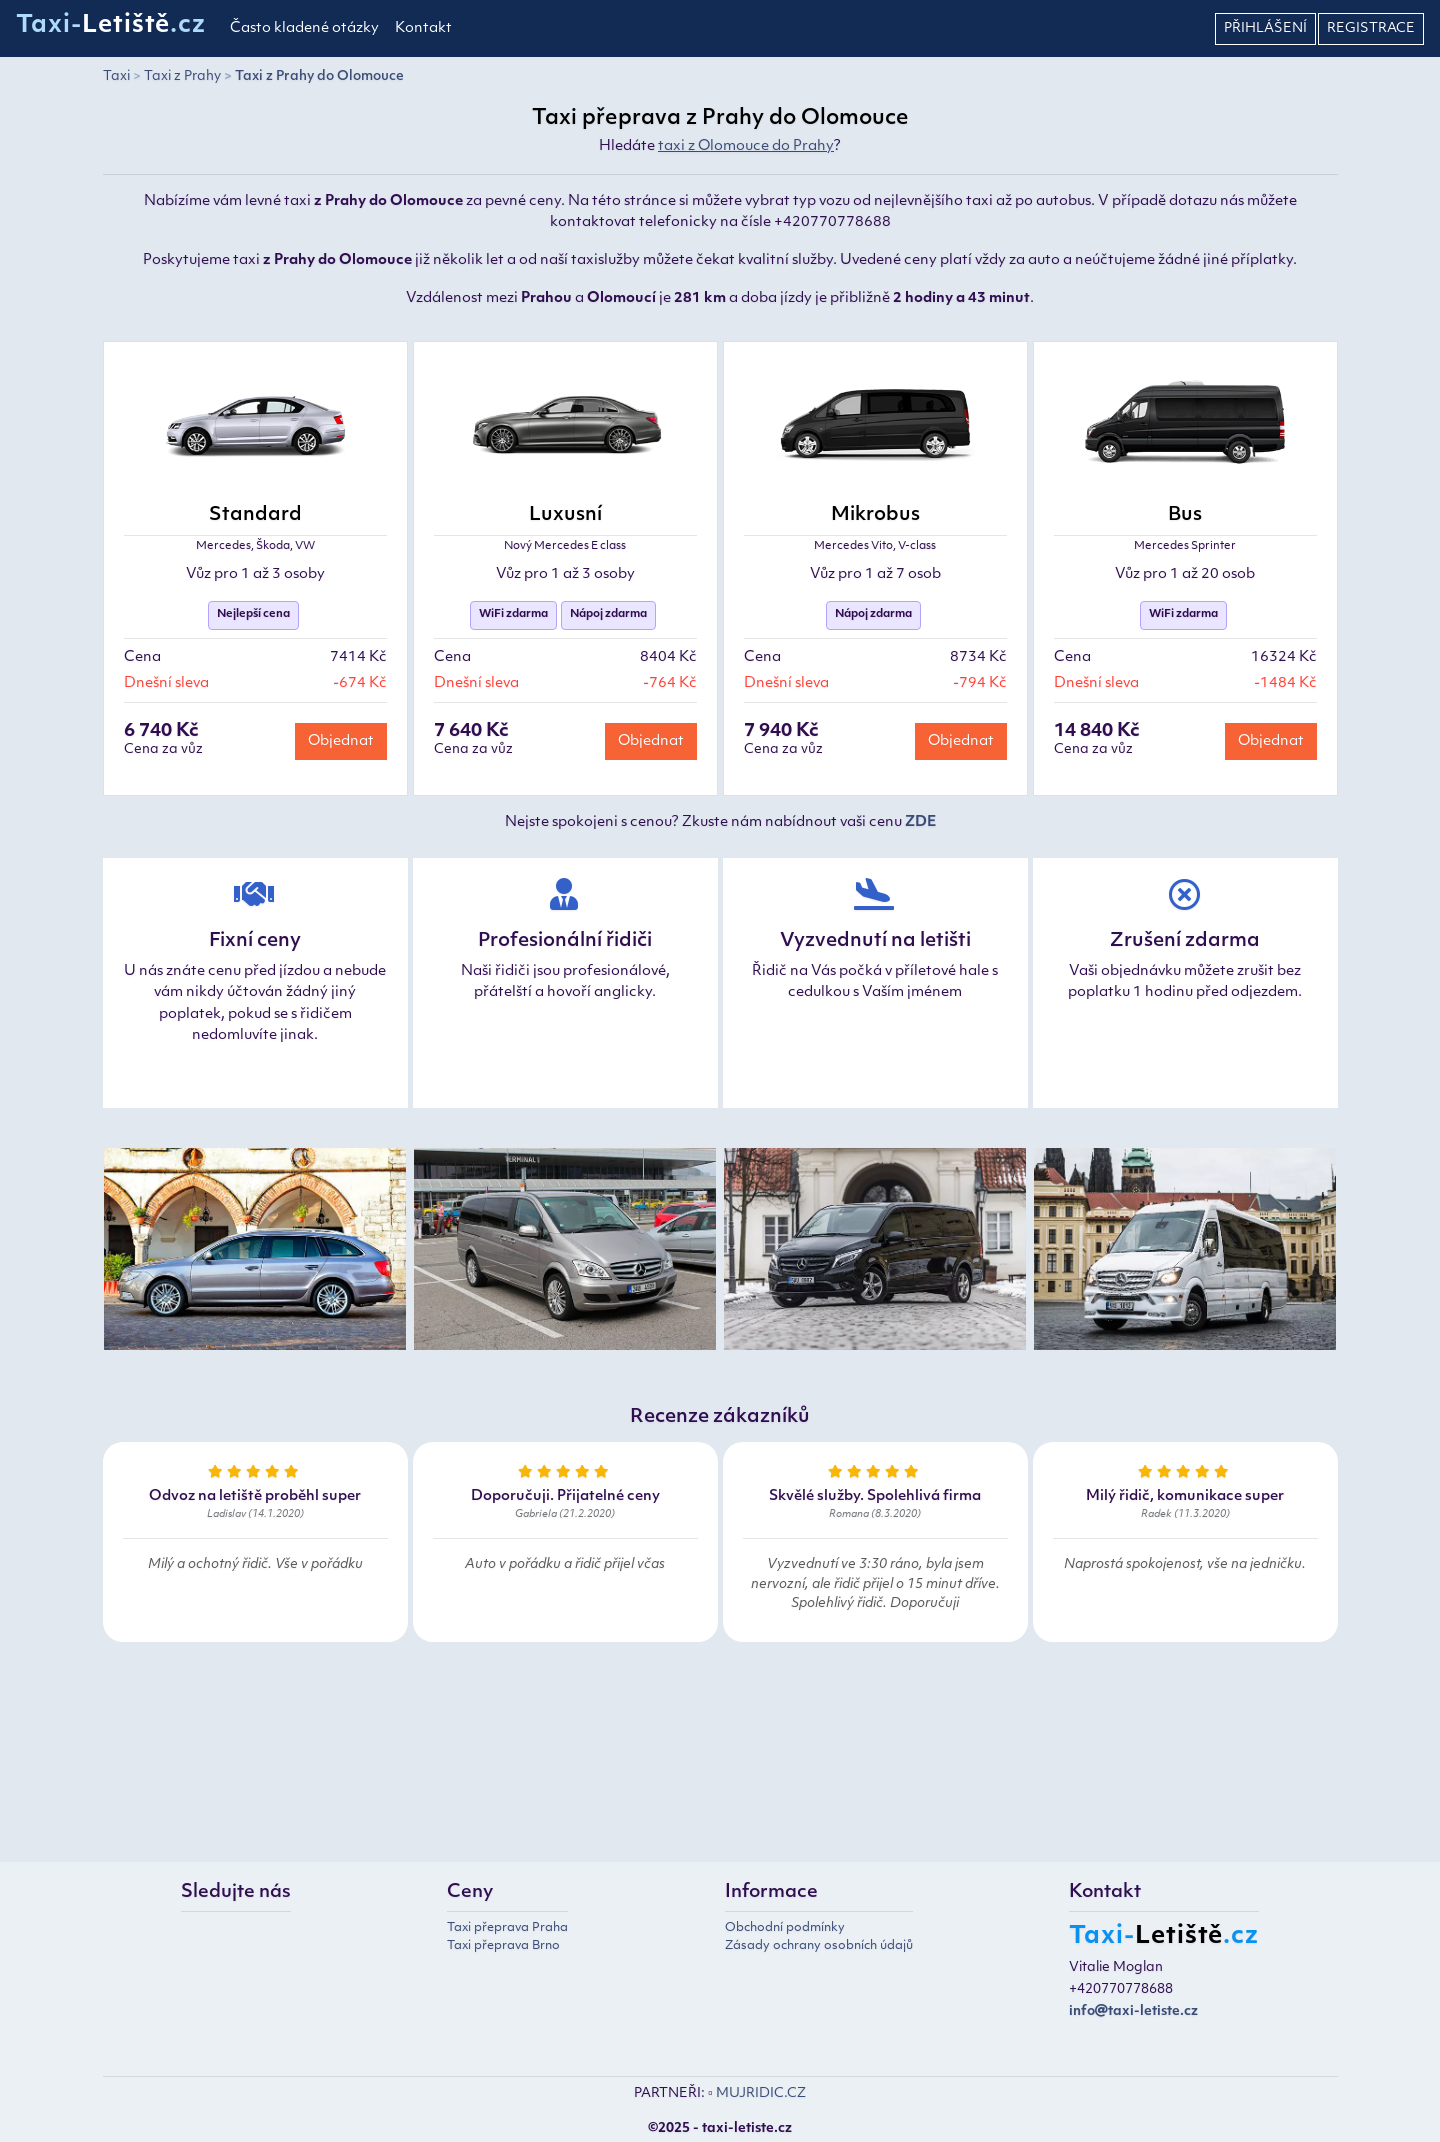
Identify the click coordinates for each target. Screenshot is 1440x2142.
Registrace (1371, 28)
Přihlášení (1265, 28)
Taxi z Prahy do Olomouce (319, 76)
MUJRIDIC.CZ (761, 2093)
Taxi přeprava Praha (507, 1928)
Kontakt (423, 28)
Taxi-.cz (111, 26)
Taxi (116, 76)
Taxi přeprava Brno (503, 1946)
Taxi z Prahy (182, 76)
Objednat (341, 741)
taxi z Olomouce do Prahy (746, 146)
